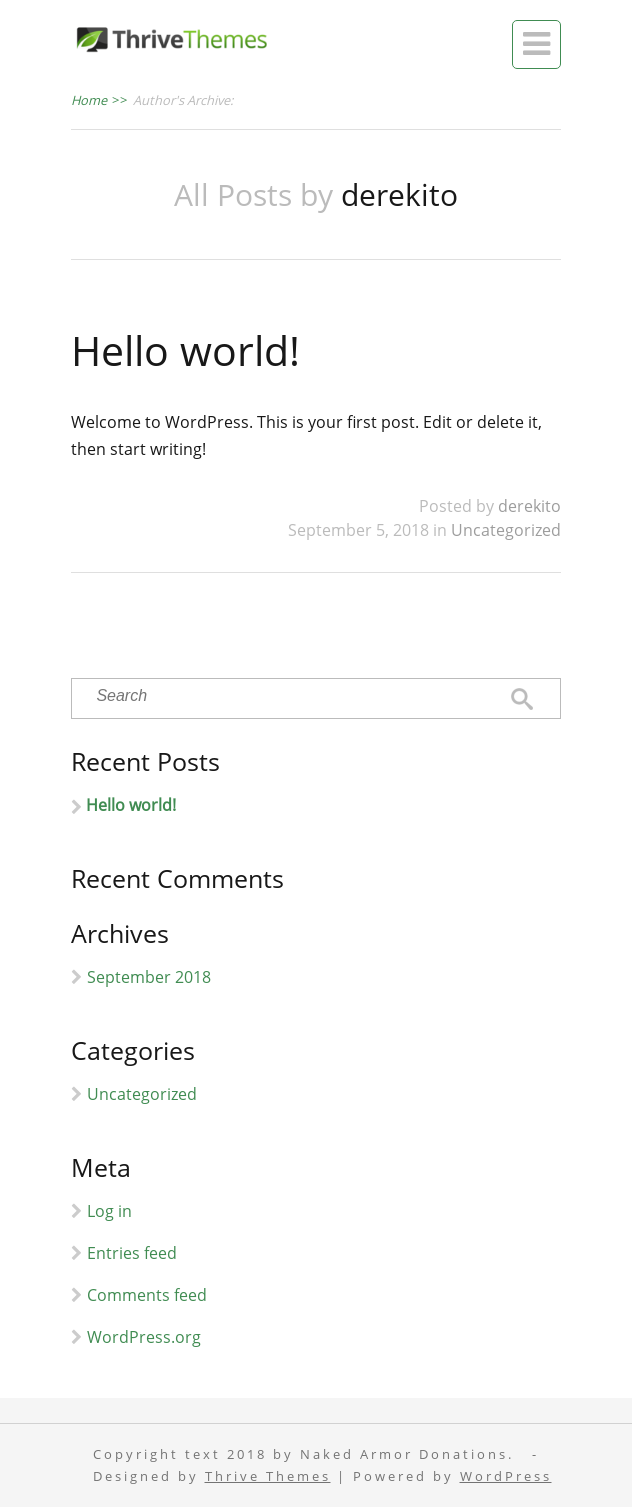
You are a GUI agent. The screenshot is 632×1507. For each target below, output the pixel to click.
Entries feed (132, 1253)
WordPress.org (144, 1337)
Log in (109, 1211)
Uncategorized (506, 530)
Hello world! (185, 350)
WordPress (506, 1476)
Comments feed (147, 1295)
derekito (529, 506)
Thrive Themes (268, 1476)
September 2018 (149, 977)
